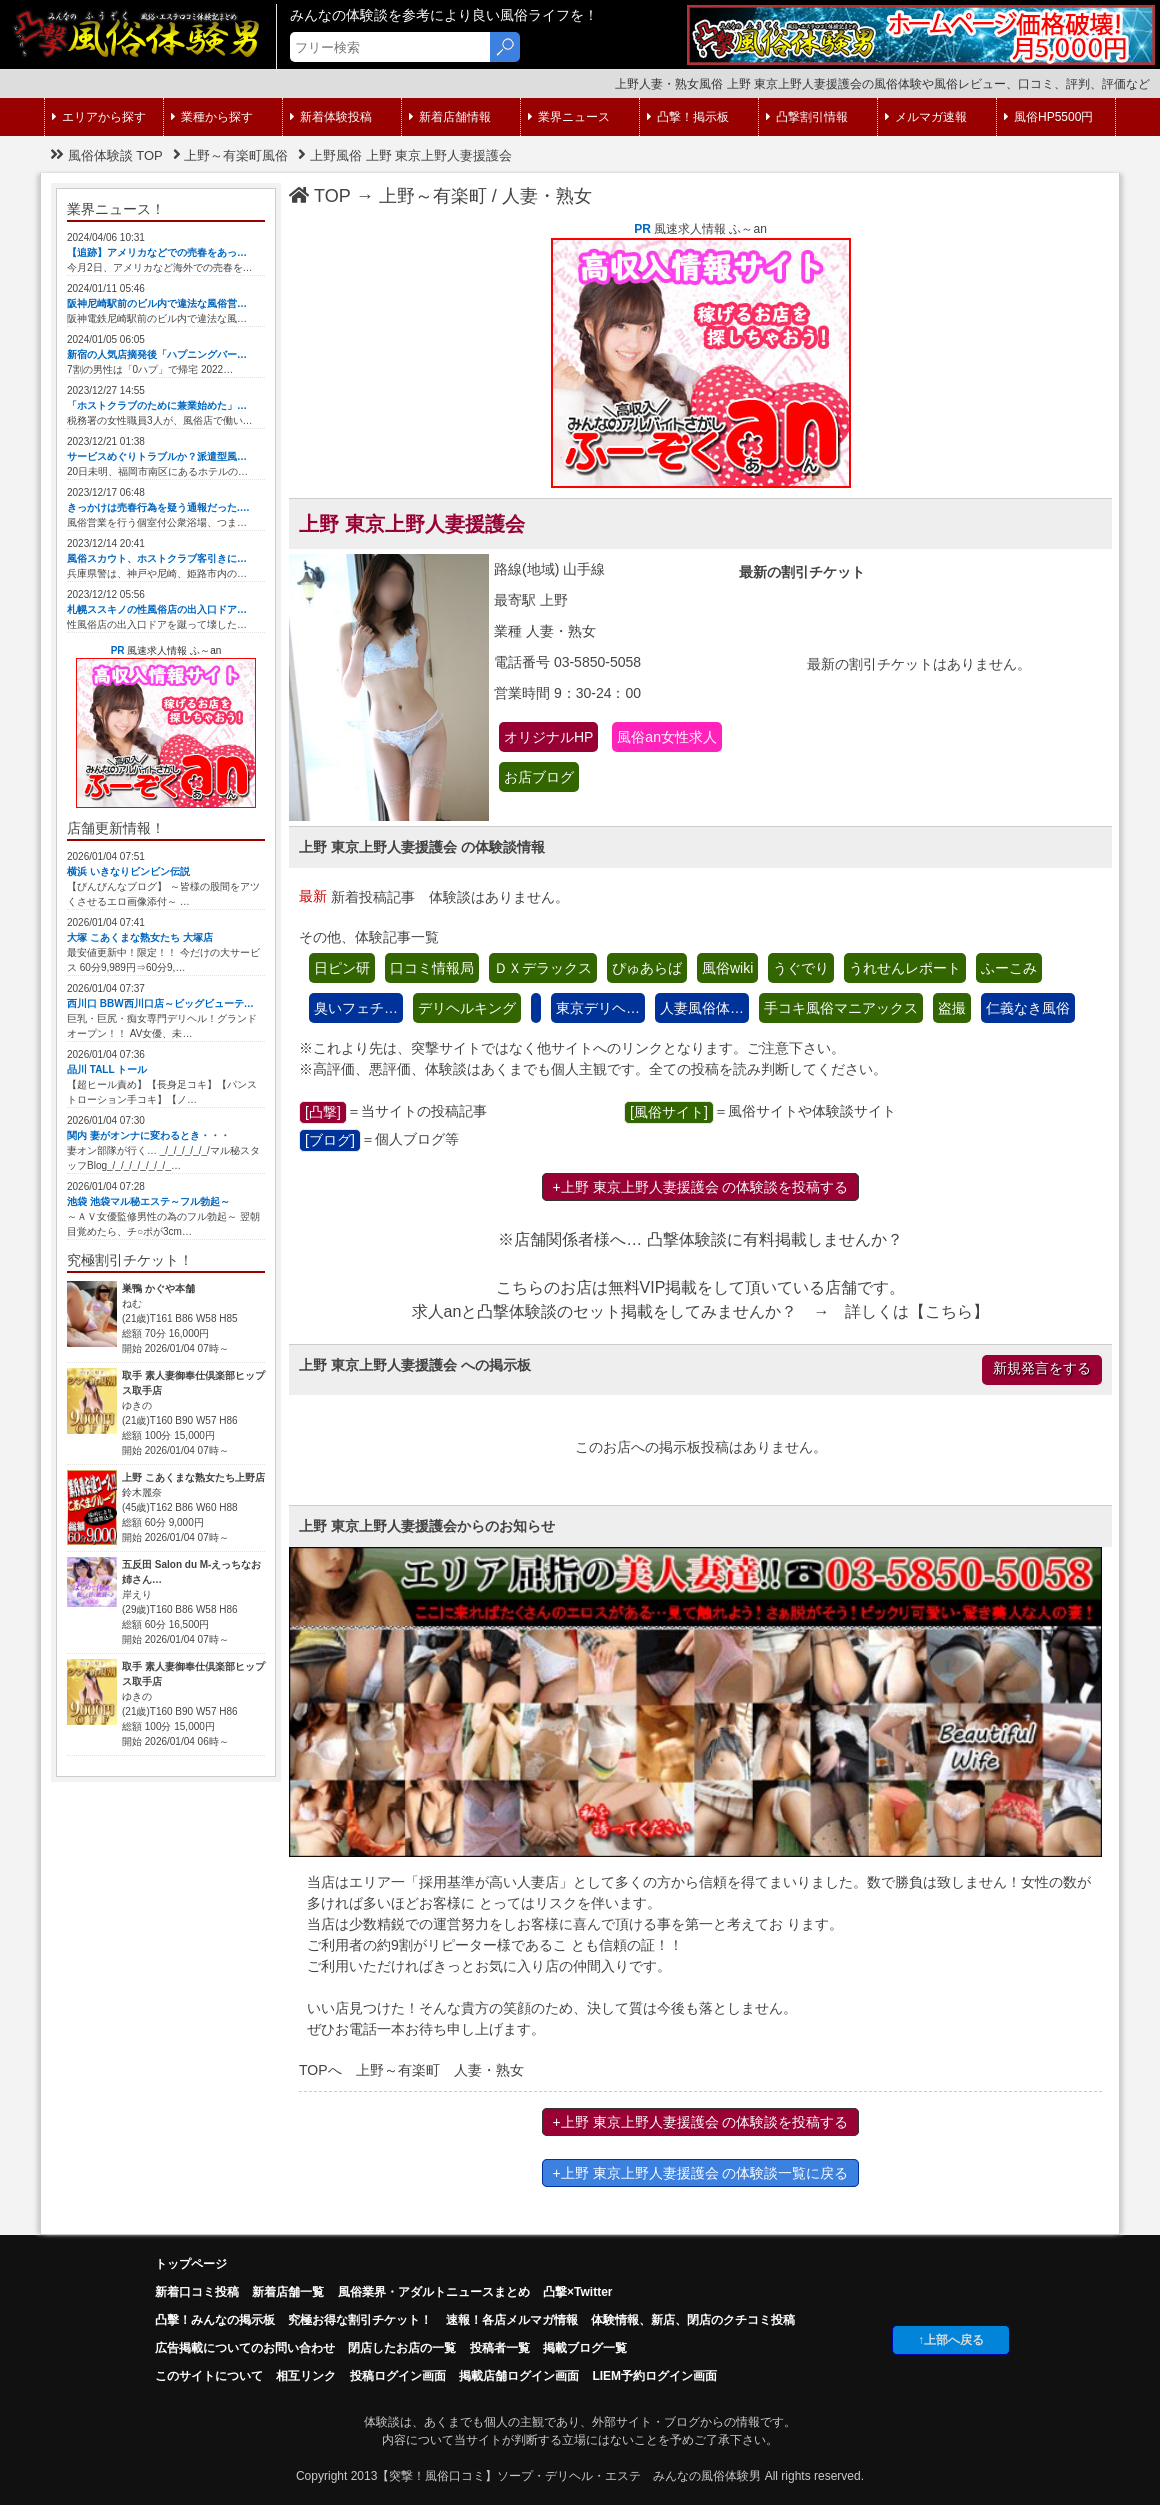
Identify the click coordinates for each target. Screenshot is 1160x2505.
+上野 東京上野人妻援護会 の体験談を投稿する (701, 1187)
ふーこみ (1009, 968)
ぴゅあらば (647, 968)
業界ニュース (569, 117)
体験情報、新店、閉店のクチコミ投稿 (693, 2320)
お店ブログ (539, 777)
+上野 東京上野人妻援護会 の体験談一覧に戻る (701, 2173)
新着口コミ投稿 (197, 2292)
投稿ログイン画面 (398, 2376)
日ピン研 (342, 968)
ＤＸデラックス (543, 968)
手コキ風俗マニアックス (841, 1008)
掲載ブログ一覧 (585, 2348)
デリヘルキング (467, 1008)
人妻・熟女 (547, 196)
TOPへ (320, 2070)
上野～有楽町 (433, 196)
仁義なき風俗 (1028, 1008)
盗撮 (952, 1008)
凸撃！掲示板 (688, 117)
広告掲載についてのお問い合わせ (245, 2348)
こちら (949, 1311)
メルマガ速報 (926, 117)
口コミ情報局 (432, 968)
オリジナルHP (548, 737)
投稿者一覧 (500, 2348)
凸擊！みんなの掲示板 (215, 2320)
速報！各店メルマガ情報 (512, 2320)
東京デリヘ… (598, 1008)
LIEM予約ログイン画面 (654, 2376)
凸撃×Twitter (577, 2292)
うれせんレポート (905, 968)
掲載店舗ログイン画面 (519, 2376)
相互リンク (306, 2376)
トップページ (191, 2264)
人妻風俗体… (702, 1008)
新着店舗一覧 (288, 2292)
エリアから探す (99, 117)
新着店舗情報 (450, 117)
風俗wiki (727, 968)
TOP (320, 196)
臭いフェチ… (356, 1008)
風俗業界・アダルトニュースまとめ (434, 2292)
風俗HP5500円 (1048, 117)
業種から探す (212, 117)
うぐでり (801, 968)
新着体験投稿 (331, 117)
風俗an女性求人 (667, 737)
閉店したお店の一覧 (402, 2348)
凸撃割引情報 (807, 117)
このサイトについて (209, 2376)
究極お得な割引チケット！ (360, 2320)
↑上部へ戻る (951, 2340)
